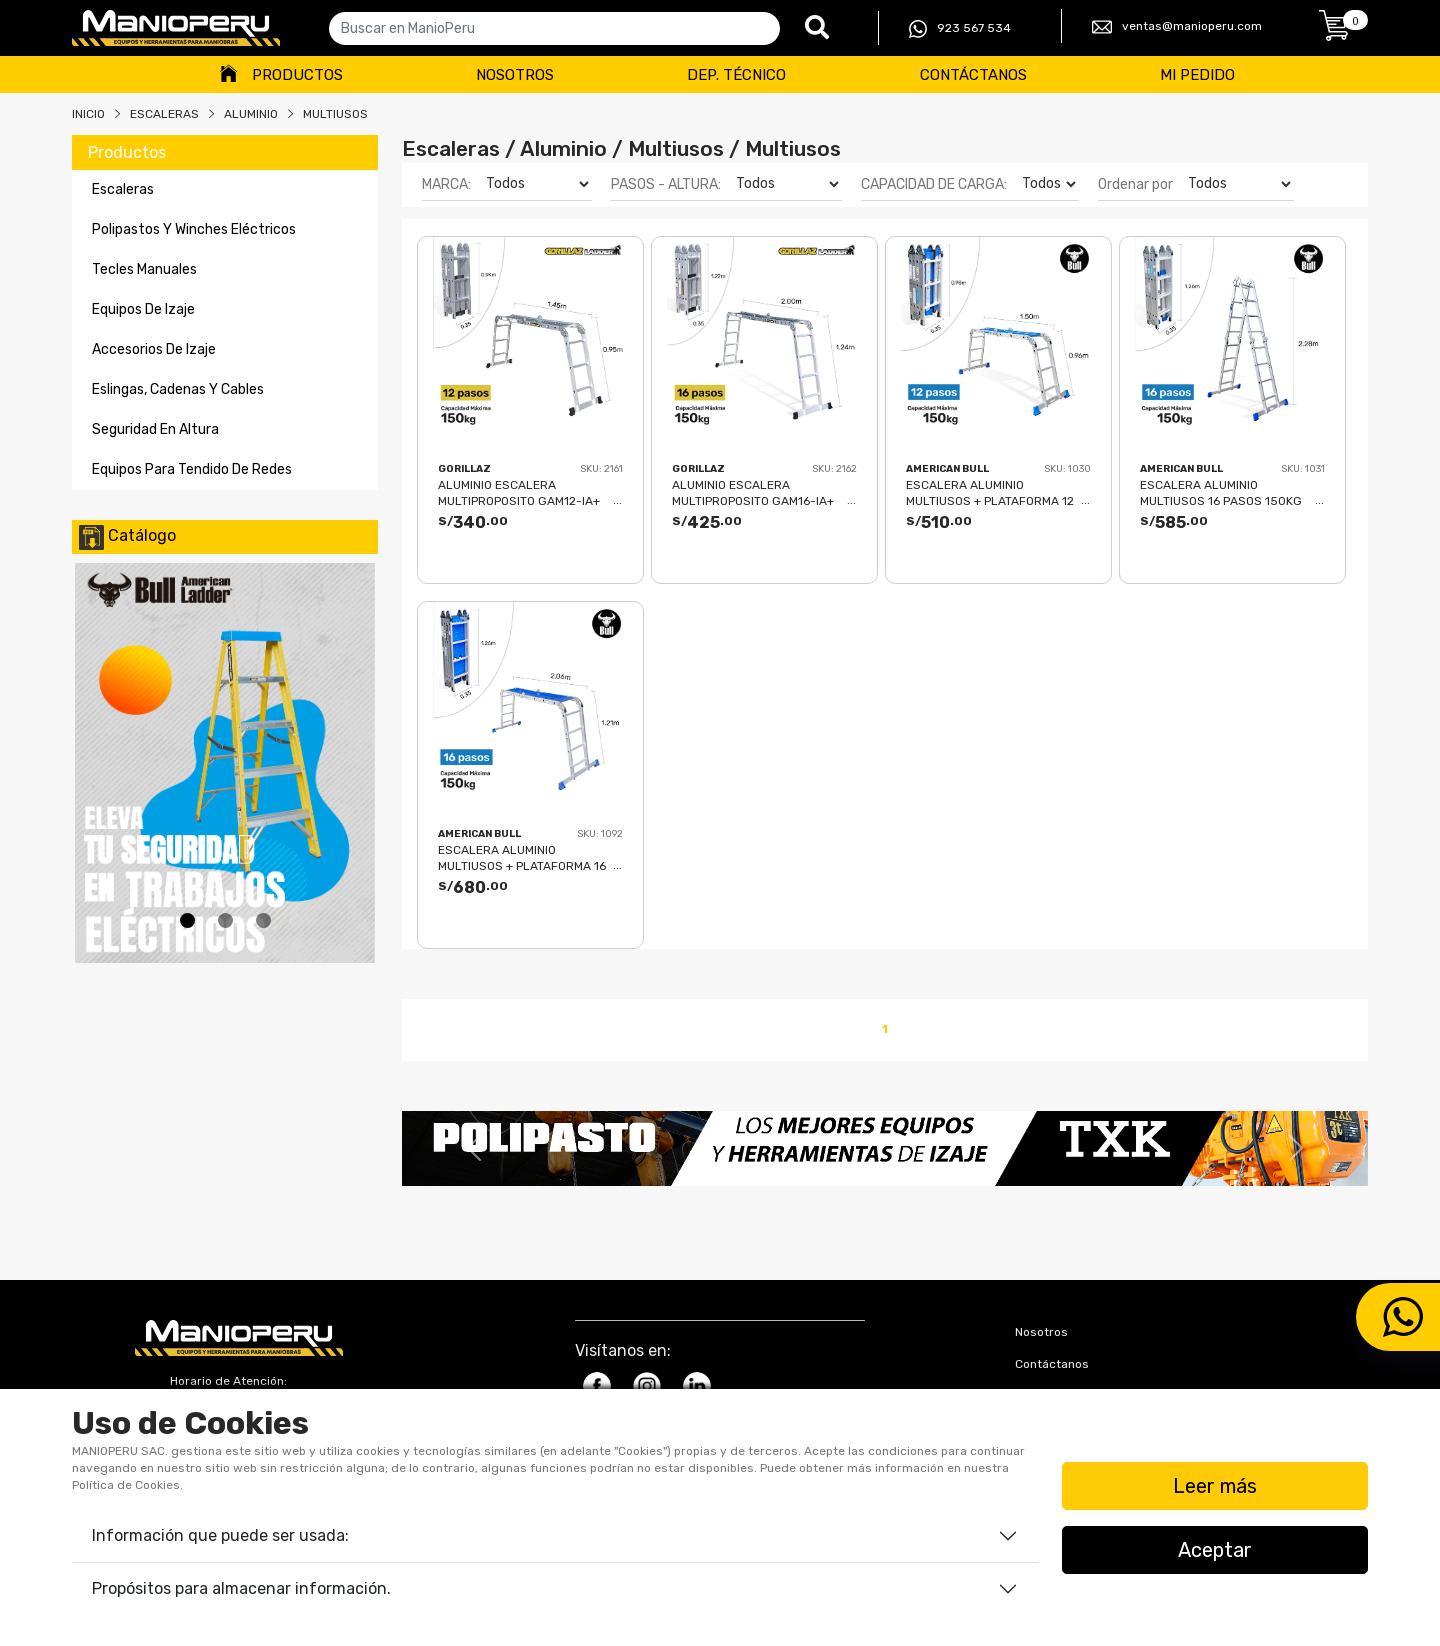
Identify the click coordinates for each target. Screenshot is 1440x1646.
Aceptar (1215, 1550)
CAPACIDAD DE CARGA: (934, 184)
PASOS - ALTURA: (666, 184)
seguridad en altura (155, 429)
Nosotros (515, 75)
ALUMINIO (251, 114)
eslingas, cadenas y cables (178, 389)
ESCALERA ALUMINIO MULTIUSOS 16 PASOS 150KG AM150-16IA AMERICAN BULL (1221, 492)
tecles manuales (144, 269)
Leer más (1215, 1486)
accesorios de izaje (154, 349)
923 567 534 (960, 29)
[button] (474, 1148)
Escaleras (164, 114)
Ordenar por (1135, 184)
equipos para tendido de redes (192, 469)
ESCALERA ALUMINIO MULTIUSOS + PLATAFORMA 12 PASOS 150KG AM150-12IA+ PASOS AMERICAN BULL (990, 492)
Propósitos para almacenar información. (241, 1588)
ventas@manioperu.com (1177, 27)
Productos (297, 75)
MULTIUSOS (335, 114)
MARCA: (446, 184)
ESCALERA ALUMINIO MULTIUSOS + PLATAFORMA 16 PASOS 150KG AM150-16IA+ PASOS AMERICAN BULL (522, 857)
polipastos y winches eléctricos (194, 229)
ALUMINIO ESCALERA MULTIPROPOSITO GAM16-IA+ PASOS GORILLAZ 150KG (753, 492)
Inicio (88, 114)
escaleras (123, 189)
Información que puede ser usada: (220, 1535)
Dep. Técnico (736, 75)
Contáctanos (973, 75)
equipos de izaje (143, 309)
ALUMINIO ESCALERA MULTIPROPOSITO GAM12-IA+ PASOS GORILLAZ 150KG (519, 492)
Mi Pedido (1197, 75)
